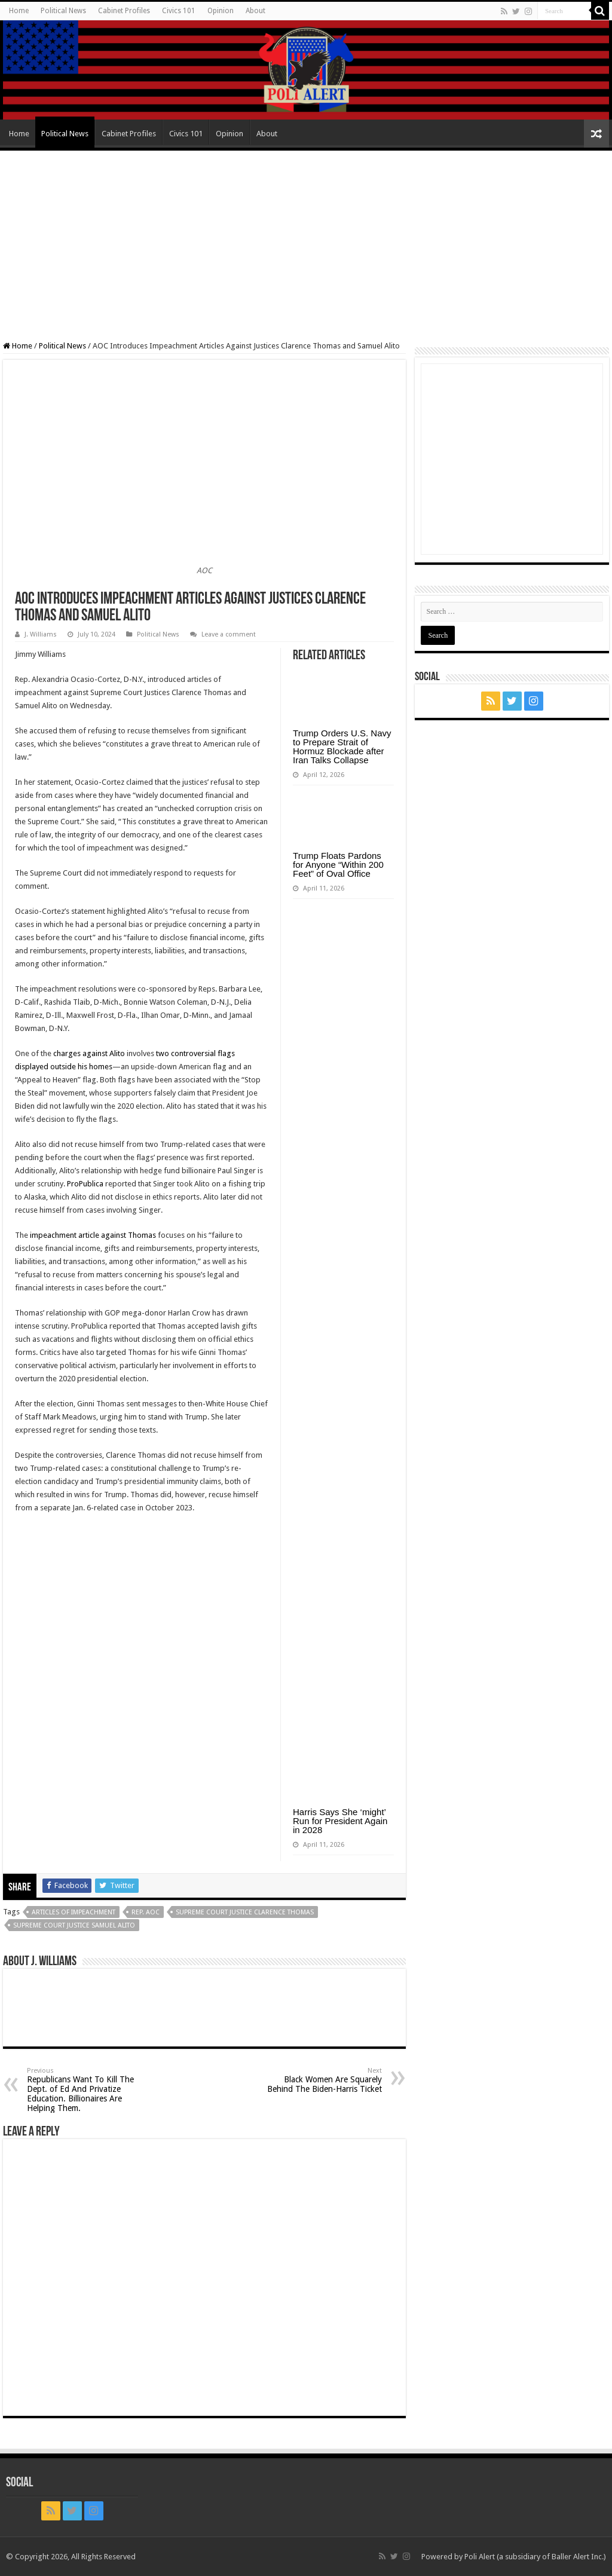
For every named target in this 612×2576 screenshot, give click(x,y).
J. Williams (41, 634)
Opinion (220, 11)
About (255, 11)
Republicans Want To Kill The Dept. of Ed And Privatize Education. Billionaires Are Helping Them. (88, 2090)
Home (19, 11)
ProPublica (85, 1183)
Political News (63, 11)
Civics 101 (178, 11)
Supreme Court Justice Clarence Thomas (245, 1912)
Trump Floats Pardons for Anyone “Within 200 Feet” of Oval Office (338, 864)
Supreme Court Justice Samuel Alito (74, 1925)
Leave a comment (228, 634)
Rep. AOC (145, 1912)
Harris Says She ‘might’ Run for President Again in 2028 (340, 1821)
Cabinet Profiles (124, 11)
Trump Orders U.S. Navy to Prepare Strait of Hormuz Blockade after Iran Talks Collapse (342, 746)
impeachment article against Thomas (93, 1235)
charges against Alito (89, 1053)
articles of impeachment (73, 1912)
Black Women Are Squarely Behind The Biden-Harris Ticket (320, 2080)
